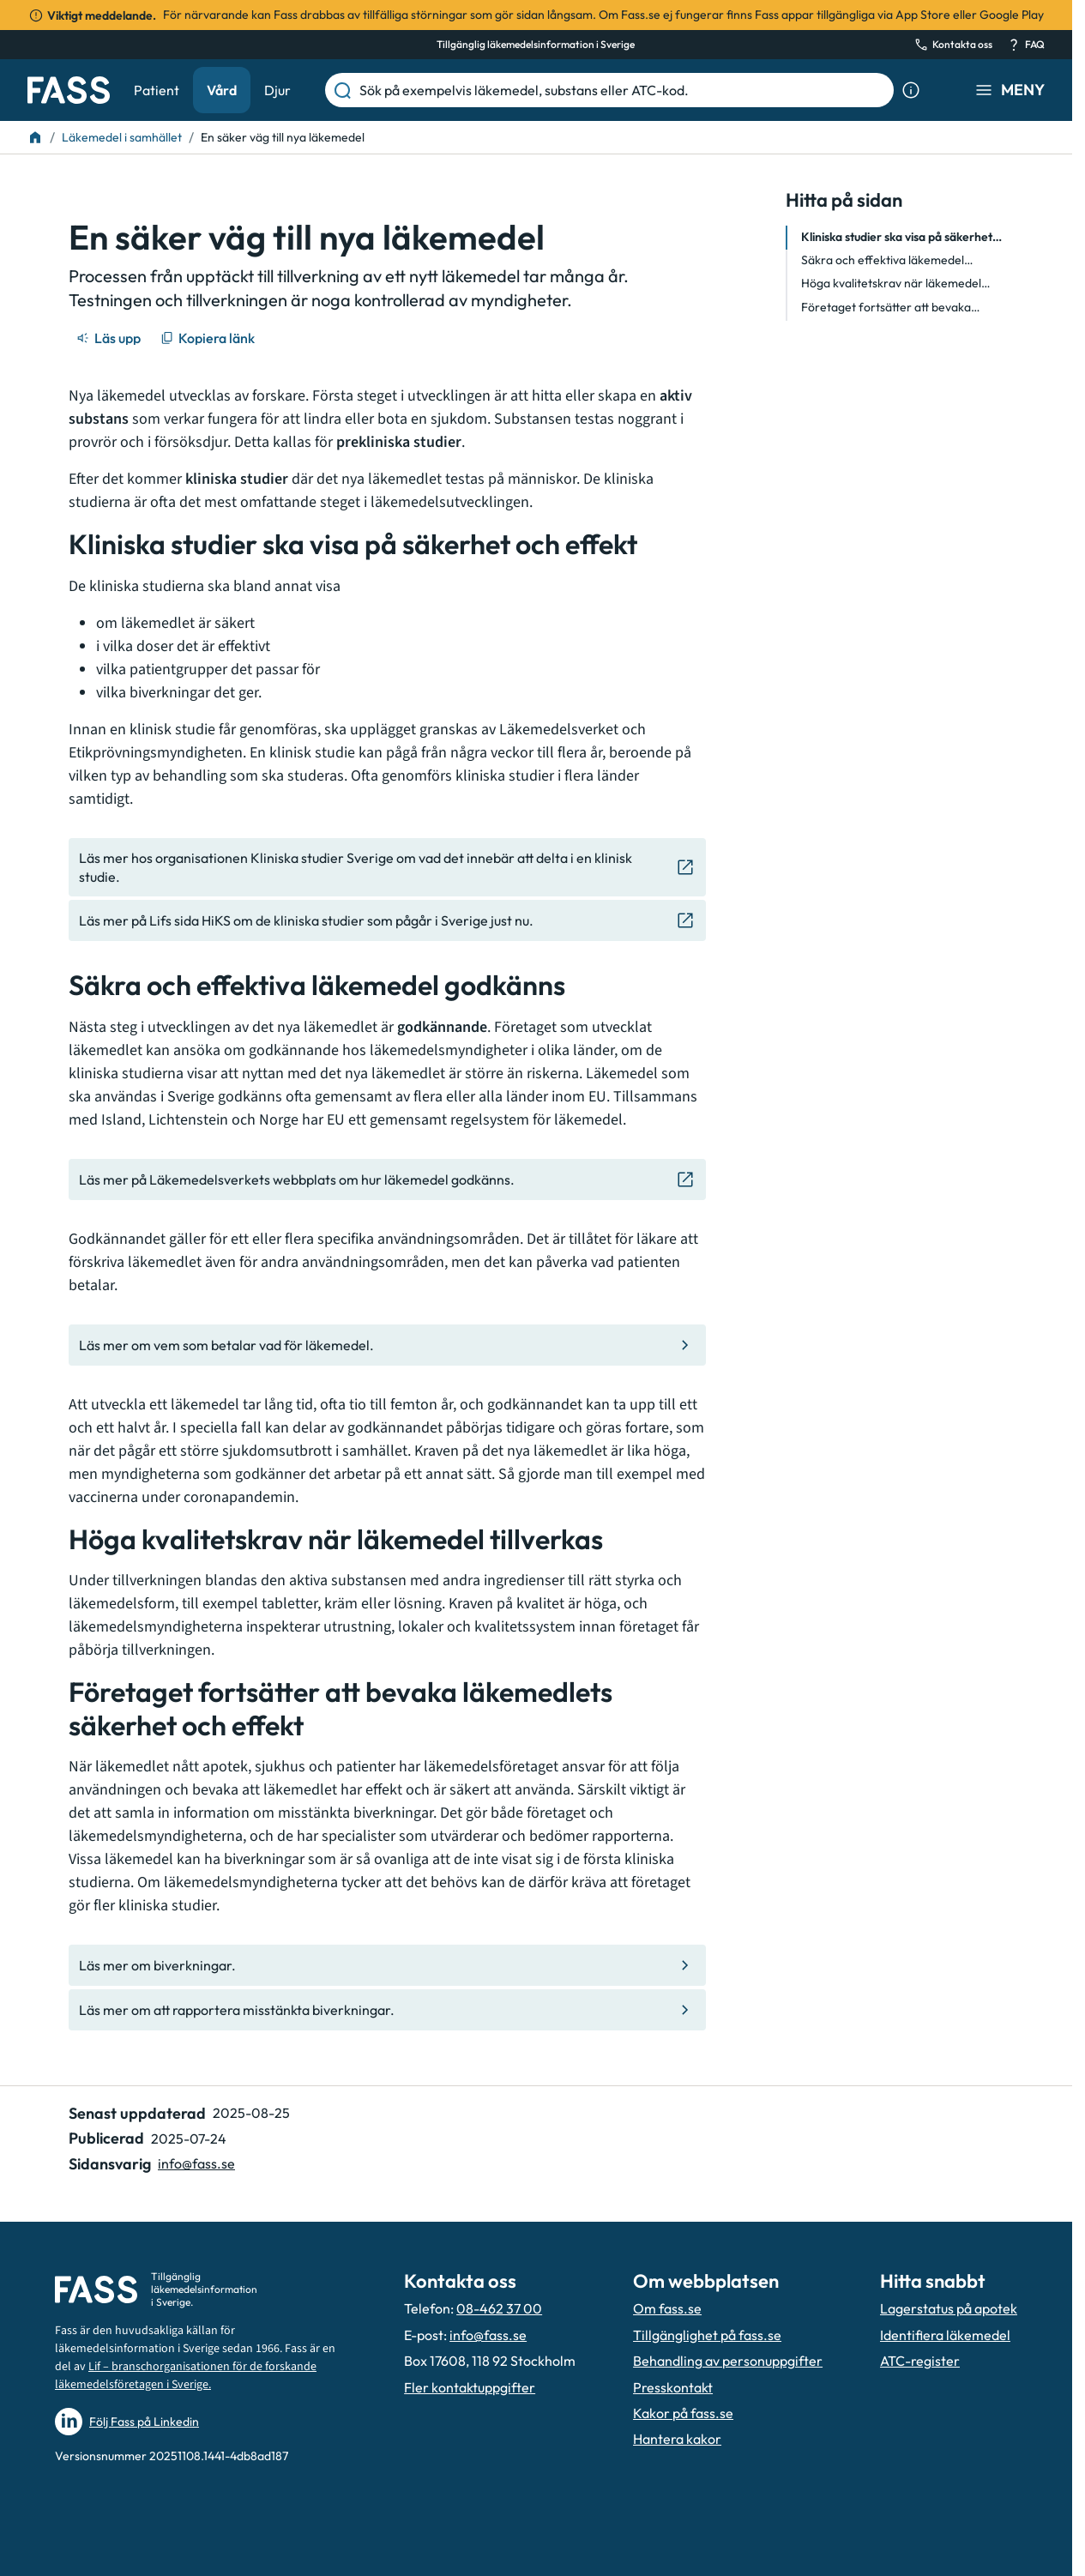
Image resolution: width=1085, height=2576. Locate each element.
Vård (222, 90)
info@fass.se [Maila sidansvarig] (196, 2163)
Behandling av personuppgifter (728, 2360)
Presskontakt (673, 2387)
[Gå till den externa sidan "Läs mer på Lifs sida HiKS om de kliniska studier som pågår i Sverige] (387, 920)
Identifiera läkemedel (945, 2335)
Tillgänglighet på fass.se (707, 2335)
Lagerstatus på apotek (948, 2308)
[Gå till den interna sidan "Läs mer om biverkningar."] (387, 1965)
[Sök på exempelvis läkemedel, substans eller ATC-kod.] (623, 90)
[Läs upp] (110, 338)
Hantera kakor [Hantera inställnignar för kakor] (677, 2438)
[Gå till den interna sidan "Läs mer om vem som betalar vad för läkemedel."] (387, 1345)
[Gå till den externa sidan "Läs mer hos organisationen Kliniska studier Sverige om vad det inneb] (387, 867)
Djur (277, 90)
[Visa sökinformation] (911, 90)
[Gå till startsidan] (68, 90)
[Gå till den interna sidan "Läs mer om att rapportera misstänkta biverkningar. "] (387, 2009)
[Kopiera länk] (209, 338)
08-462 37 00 (499, 2308)
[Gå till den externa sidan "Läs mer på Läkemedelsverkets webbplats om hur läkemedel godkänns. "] (387, 1179)
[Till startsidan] (35, 137)
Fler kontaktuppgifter (469, 2387)
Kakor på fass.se (683, 2413)
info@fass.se (488, 2335)
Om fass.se (667, 2308)
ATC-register (920, 2360)
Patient (156, 90)
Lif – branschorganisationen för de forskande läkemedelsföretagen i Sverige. (185, 2375)
